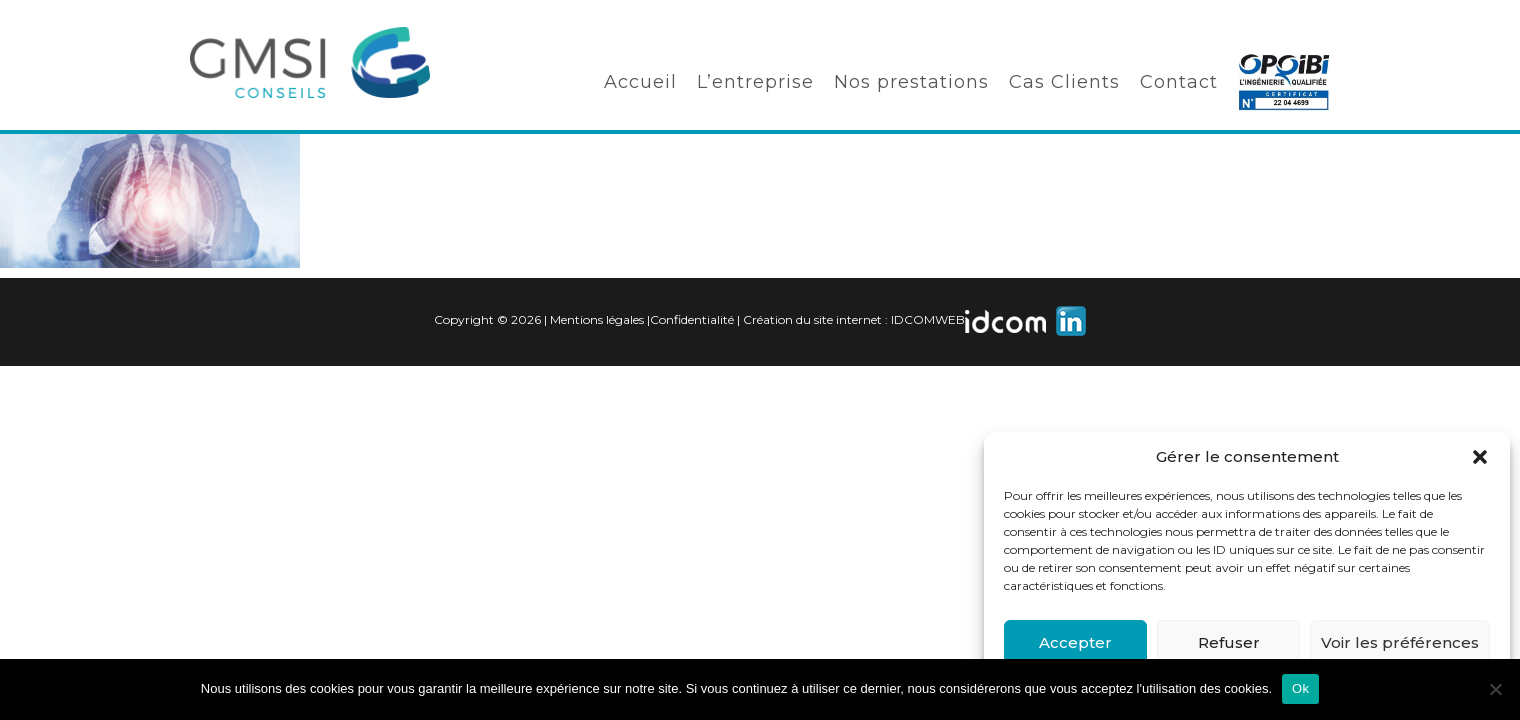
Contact (1179, 82)
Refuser (1229, 642)
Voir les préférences (1400, 642)
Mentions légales (597, 319)
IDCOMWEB (928, 319)
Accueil (640, 82)
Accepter (1075, 642)
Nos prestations (911, 82)
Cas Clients (1064, 82)
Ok (1300, 688)
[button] (1480, 457)
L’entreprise (755, 82)
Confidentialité (692, 319)
